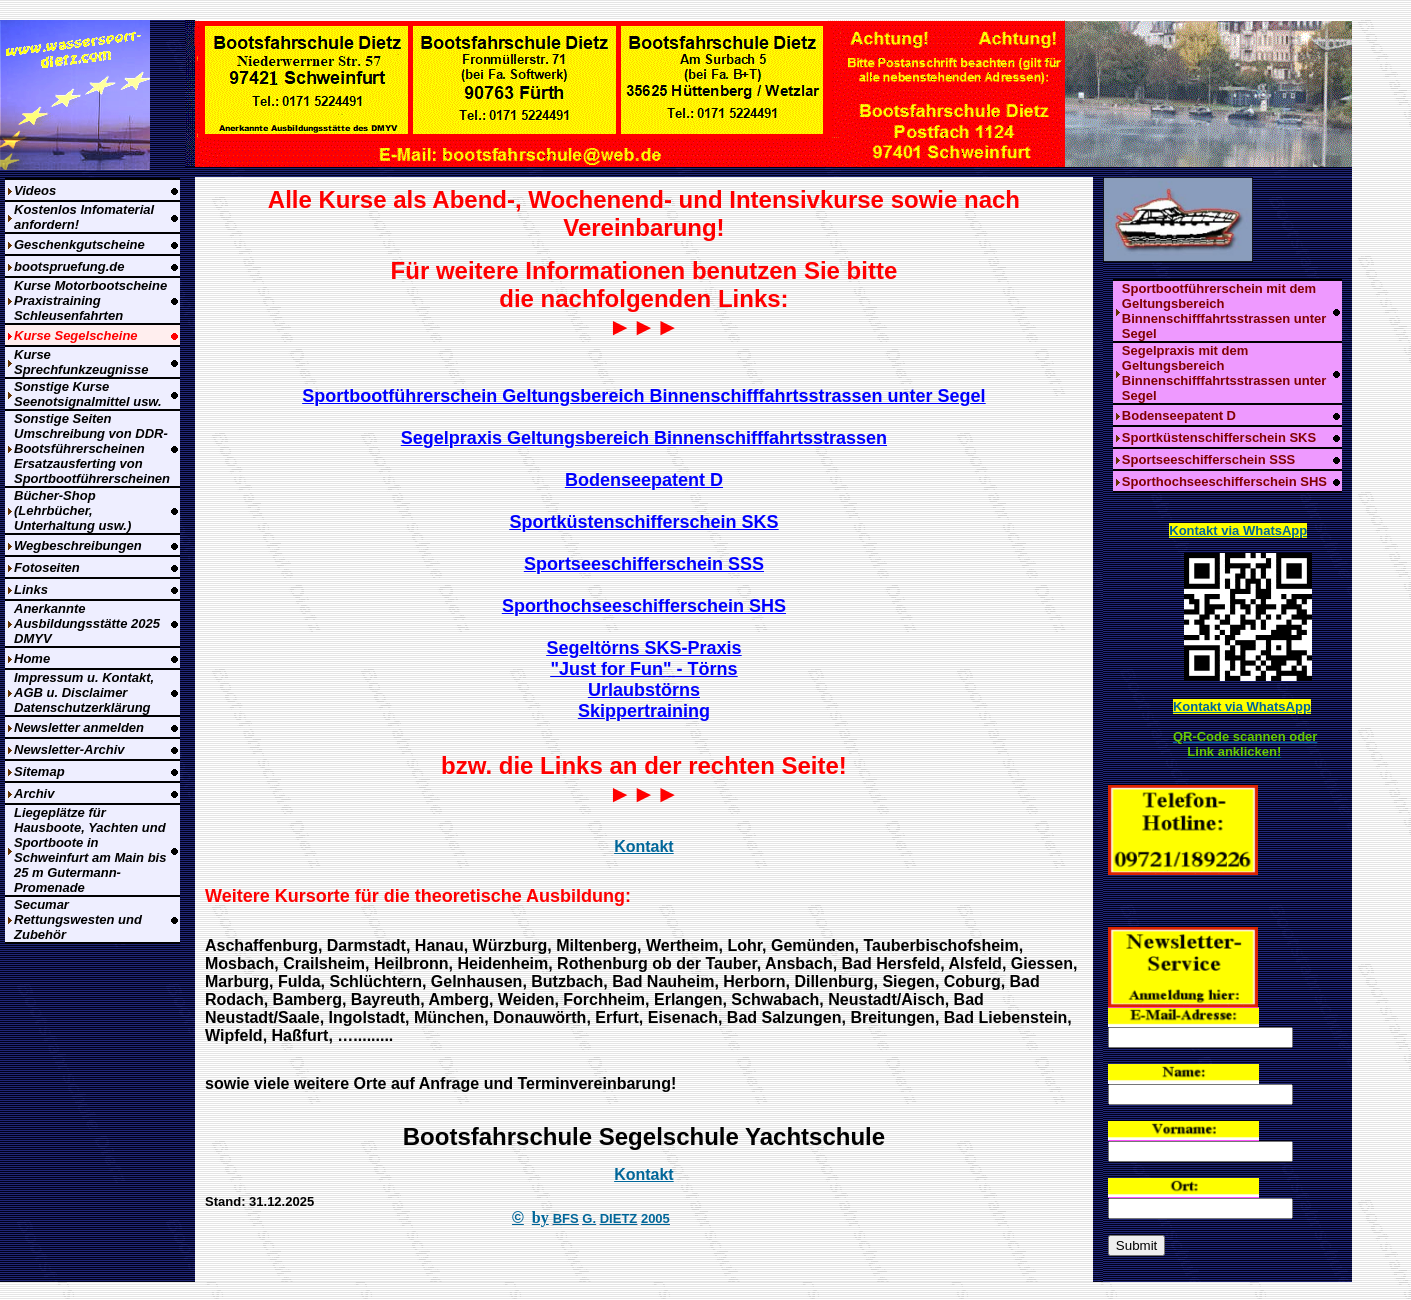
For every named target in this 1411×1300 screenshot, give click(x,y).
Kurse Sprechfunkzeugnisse (81, 362)
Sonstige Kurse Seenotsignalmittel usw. (88, 394)
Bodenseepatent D (1179, 415)
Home (32, 658)
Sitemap (39, 771)
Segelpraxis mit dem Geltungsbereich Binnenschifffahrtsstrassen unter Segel (1224, 373)
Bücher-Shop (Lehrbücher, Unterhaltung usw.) (72, 510)
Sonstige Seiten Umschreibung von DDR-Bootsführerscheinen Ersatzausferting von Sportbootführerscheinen (92, 448)
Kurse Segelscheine (76, 335)
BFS (566, 1218)
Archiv (34, 793)
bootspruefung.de (69, 266)
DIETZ (619, 1218)
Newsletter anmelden (79, 727)
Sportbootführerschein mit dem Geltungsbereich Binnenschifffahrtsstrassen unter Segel (1224, 311)
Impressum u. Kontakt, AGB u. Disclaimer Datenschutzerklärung (84, 692)
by (540, 1217)
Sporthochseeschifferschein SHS (1224, 481)
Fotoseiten (47, 567)
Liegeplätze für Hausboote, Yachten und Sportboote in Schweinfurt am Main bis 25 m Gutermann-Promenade (90, 850)
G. (589, 1218)
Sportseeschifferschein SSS (1208, 459)
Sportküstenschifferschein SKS (1219, 437)
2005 (655, 1218)
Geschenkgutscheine (79, 244)
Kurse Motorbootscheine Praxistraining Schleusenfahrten (90, 300)
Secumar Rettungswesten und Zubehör (78, 919)
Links (31, 589)
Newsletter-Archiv (69, 749)
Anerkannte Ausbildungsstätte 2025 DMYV (87, 623)
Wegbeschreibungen (78, 545)
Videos (35, 190)
